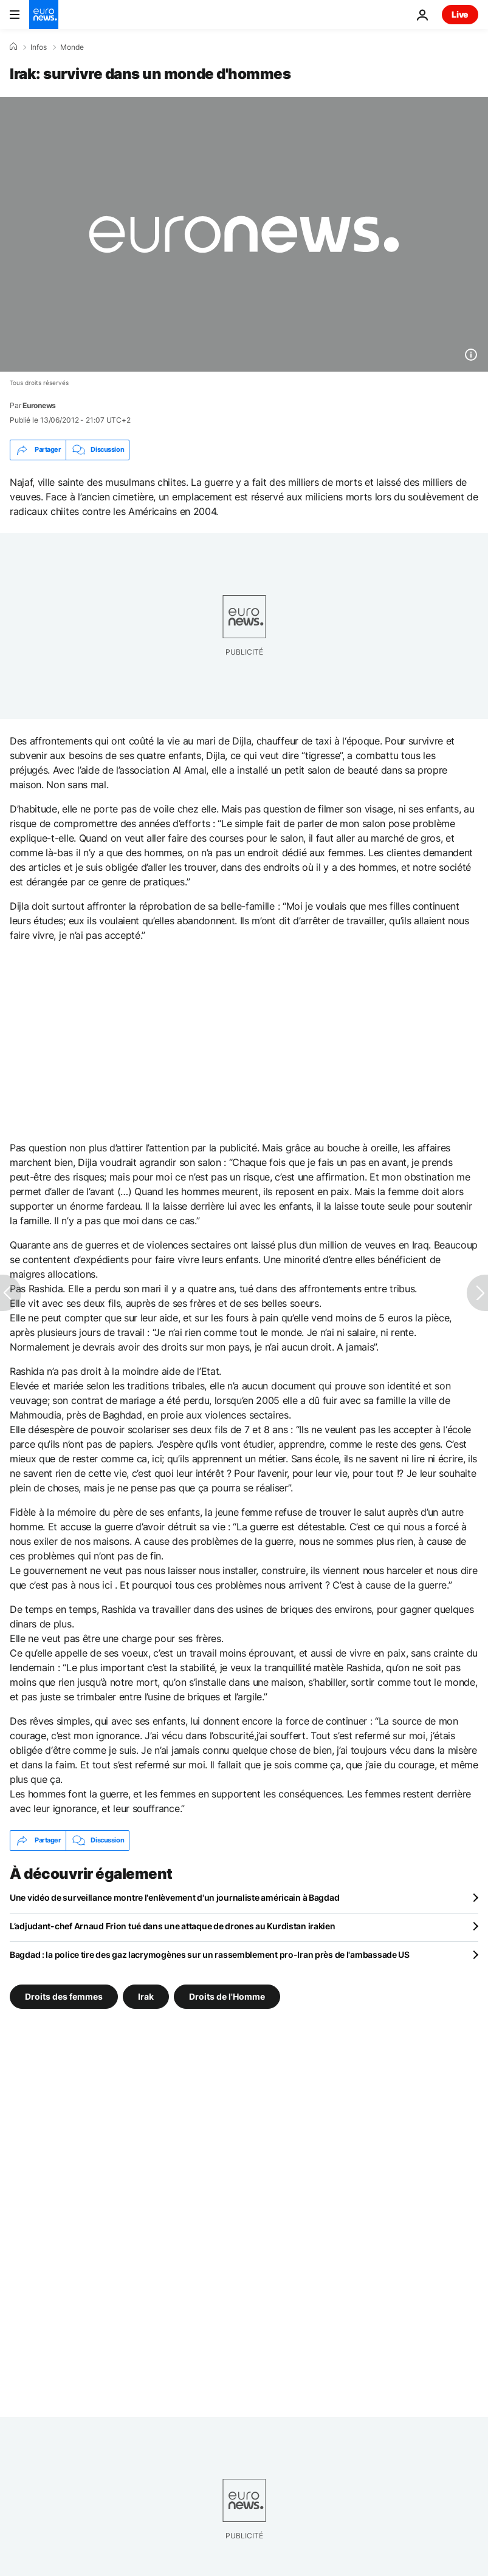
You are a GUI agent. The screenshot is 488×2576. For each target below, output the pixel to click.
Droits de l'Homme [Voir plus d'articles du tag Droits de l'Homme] (227, 1996)
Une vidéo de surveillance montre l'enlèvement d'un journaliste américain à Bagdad (174, 1897)
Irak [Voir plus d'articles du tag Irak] (146, 1996)
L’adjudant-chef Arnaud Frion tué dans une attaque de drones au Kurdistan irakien (172, 1926)
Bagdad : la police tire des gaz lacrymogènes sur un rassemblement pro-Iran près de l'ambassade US (210, 1954)
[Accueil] (13, 47)
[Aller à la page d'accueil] (43, 14)
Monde (72, 47)
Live (460, 14)
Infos (38, 47)
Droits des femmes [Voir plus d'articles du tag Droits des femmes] (64, 1996)
